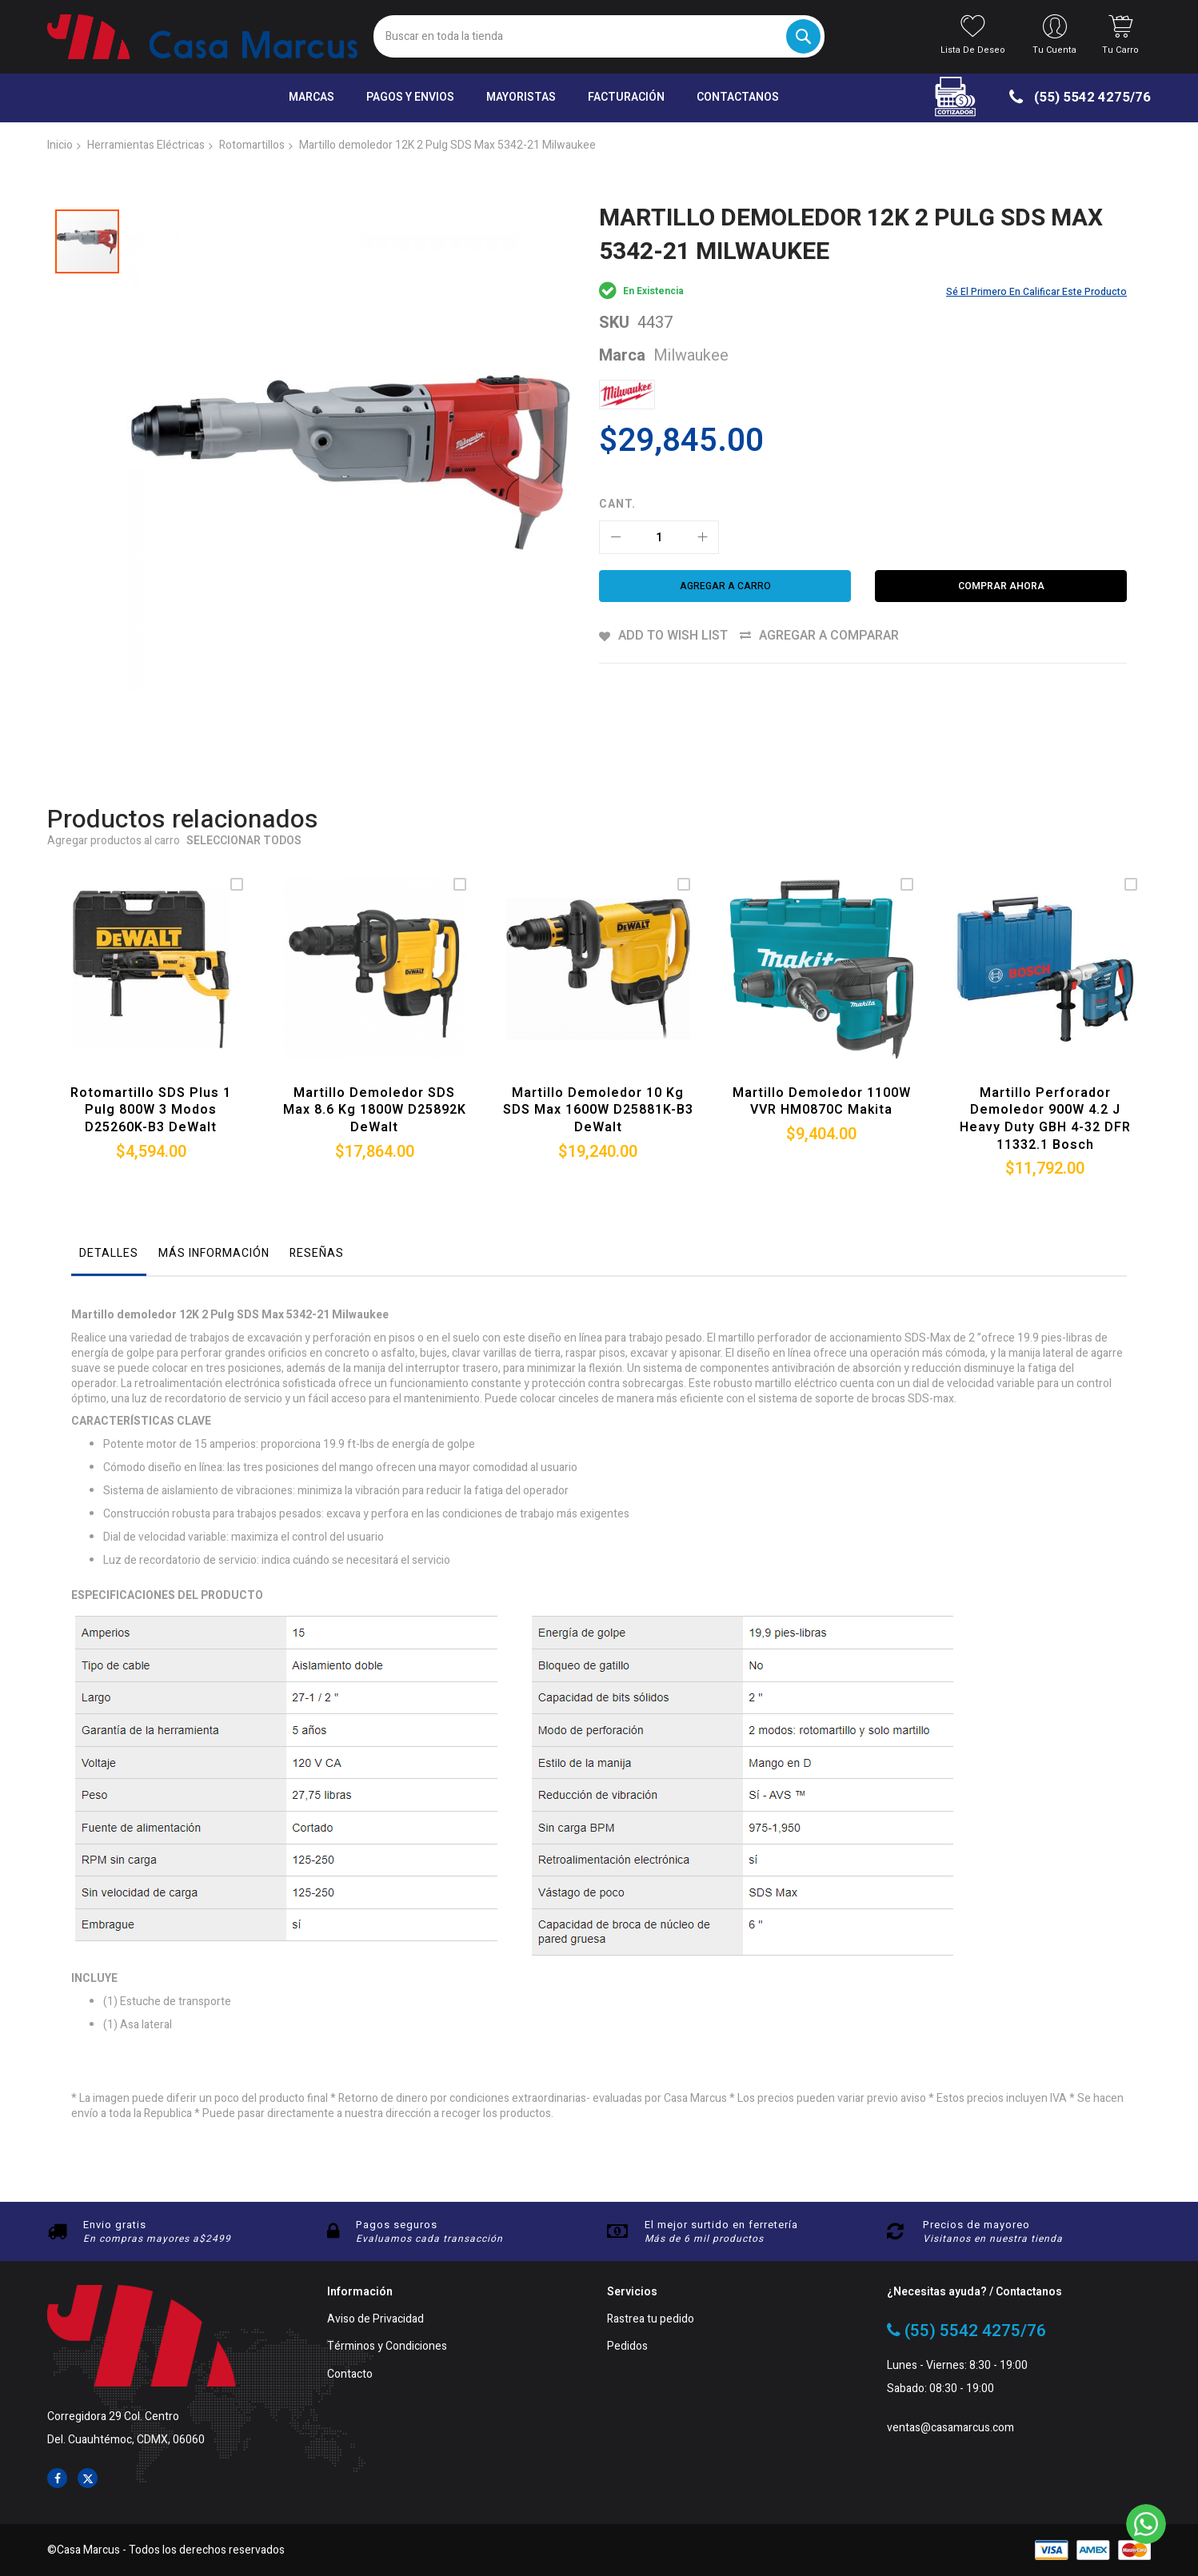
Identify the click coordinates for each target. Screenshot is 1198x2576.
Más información (214, 1197)
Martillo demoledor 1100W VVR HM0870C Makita (822, 1045)
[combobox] (598, 36)
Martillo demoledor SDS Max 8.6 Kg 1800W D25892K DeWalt (374, 1054)
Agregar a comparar (829, 635)
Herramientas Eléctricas (146, 145)
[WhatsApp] (1146, 2524)
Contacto (350, 2375)
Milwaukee (691, 355)
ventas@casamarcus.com (950, 2428)
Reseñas (317, 1197)
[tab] (108, 1201)
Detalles (108, 1197)
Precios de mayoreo (976, 2224)
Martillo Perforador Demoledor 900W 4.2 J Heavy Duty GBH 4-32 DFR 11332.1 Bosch (1045, 1063)
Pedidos (627, 2347)
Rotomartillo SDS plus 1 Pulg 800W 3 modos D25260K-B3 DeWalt (150, 1054)
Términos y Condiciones (387, 2347)
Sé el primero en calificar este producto (1036, 292)
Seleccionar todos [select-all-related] (243, 785)
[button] (551, 437)
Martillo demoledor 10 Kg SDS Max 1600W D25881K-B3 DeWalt (598, 1054)
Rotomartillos (252, 145)
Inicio (60, 145)
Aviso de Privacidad (375, 2319)
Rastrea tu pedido (650, 2319)
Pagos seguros (396, 2224)
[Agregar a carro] (725, 586)
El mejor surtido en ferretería (721, 2224)
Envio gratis (114, 2224)
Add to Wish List (673, 635)
